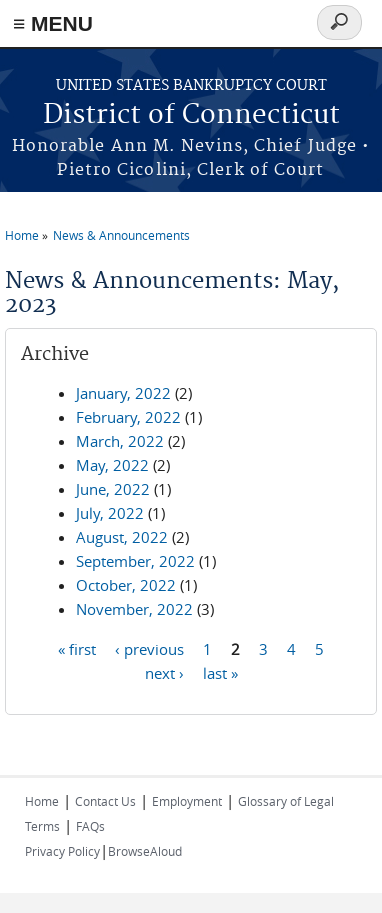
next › (164, 672)
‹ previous (149, 648)
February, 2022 (128, 417)
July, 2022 (110, 513)
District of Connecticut (191, 115)
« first (77, 648)
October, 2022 (126, 585)
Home (22, 235)
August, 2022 (122, 537)
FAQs (90, 826)
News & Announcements (121, 235)
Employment (187, 801)
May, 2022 (112, 465)
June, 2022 (113, 489)
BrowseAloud (145, 851)
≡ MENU (53, 23)
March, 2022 (120, 441)
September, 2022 (135, 561)
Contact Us (105, 801)
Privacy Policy (62, 851)
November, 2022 (134, 609)
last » (220, 672)
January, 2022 (123, 393)
